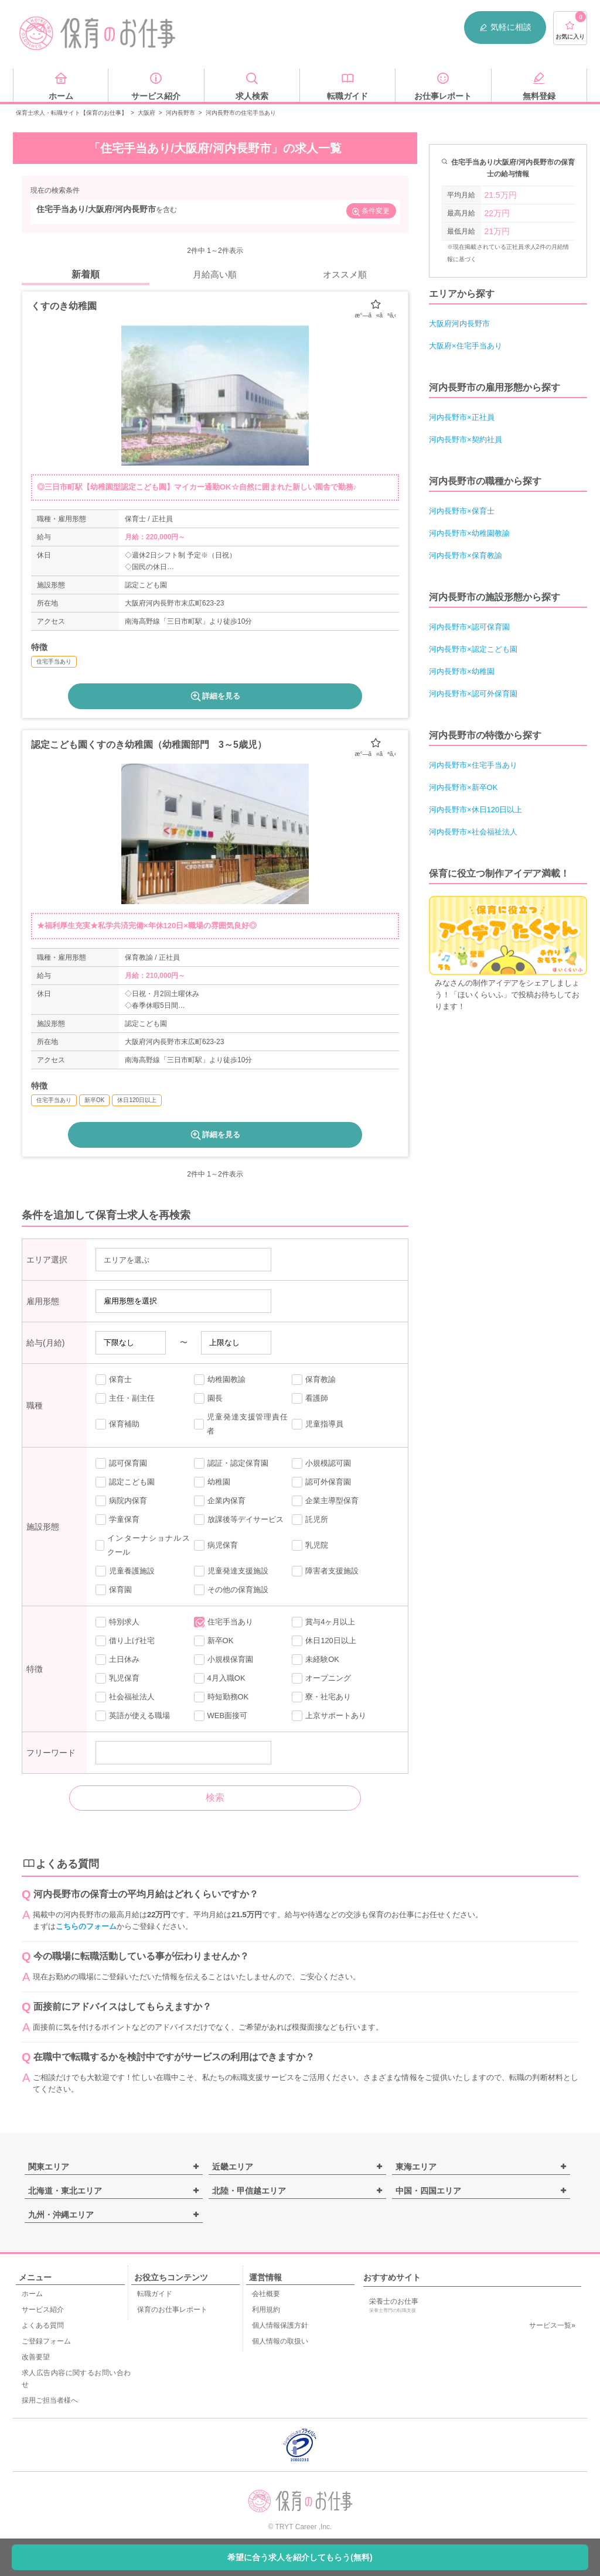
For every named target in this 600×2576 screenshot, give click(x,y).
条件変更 (370, 212)
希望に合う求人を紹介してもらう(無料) (299, 2557)
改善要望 (36, 2357)
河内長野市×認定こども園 (473, 649)
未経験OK (315, 1659)
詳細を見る (214, 696)
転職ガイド (154, 2294)
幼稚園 (212, 1482)
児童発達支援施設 (231, 1571)
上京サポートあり (329, 1716)
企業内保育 (220, 1501)
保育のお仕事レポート (172, 2309)
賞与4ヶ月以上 (323, 1622)
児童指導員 (317, 1424)
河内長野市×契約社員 (465, 439)
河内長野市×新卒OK (463, 787)
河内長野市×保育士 (462, 511)
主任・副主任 (125, 1398)
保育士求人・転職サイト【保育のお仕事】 (71, 113)
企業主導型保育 (325, 1501)
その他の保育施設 (231, 1590)
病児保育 (216, 1545)
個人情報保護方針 (280, 2325)
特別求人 (117, 1622)
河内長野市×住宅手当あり (473, 765)
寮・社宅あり (321, 1697)
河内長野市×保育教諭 (465, 555)
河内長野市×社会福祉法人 (473, 831)
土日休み (117, 1659)
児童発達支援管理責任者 (241, 1423)
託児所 (310, 1519)
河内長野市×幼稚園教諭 (469, 533)
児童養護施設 (125, 1571)
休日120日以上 (324, 1641)
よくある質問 (43, 2325)
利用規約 (266, 2309)
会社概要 (266, 2294)
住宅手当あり (223, 1622)
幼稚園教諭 (220, 1379)
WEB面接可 (221, 1716)
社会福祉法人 (125, 1697)
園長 (208, 1398)
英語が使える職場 (133, 1716)
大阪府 (146, 113)
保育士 (114, 1379)
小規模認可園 (321, 1463)
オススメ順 (345, 274)
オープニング (321, 1678)
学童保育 (117, 1519)
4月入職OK (220, 1678)
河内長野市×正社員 (462, 417)
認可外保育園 (321, 1482)
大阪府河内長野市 (459, 323)
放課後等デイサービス (239, 1519)
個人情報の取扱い (280, 2341)
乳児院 (310, 1545)
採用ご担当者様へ (50, 2400)
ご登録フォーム (46, 2341)
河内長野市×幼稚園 (462, 671)
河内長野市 (180, 113)
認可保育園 (121, 1463)
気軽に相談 (505, 27)
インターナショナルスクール (143, 1545)
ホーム (32, 2294)
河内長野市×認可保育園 (469, 626)
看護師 (310, 1398)
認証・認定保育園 (231, 1463)
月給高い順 (215, 274)
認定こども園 (125, 1482)
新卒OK (214, 1641)
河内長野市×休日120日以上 (475, 809)
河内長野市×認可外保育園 (473, 693)
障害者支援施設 (325, 1571)
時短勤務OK (221, 1697)
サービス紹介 (43, 2309)
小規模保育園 (223, 1659)
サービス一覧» (552, 2325)
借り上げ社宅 (125, 1641)
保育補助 (117, 1424)
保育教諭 (314, 1379)
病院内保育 (121, 1501)
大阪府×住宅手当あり (465, 345)
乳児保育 (117, 1678)
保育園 (114, 1590)
